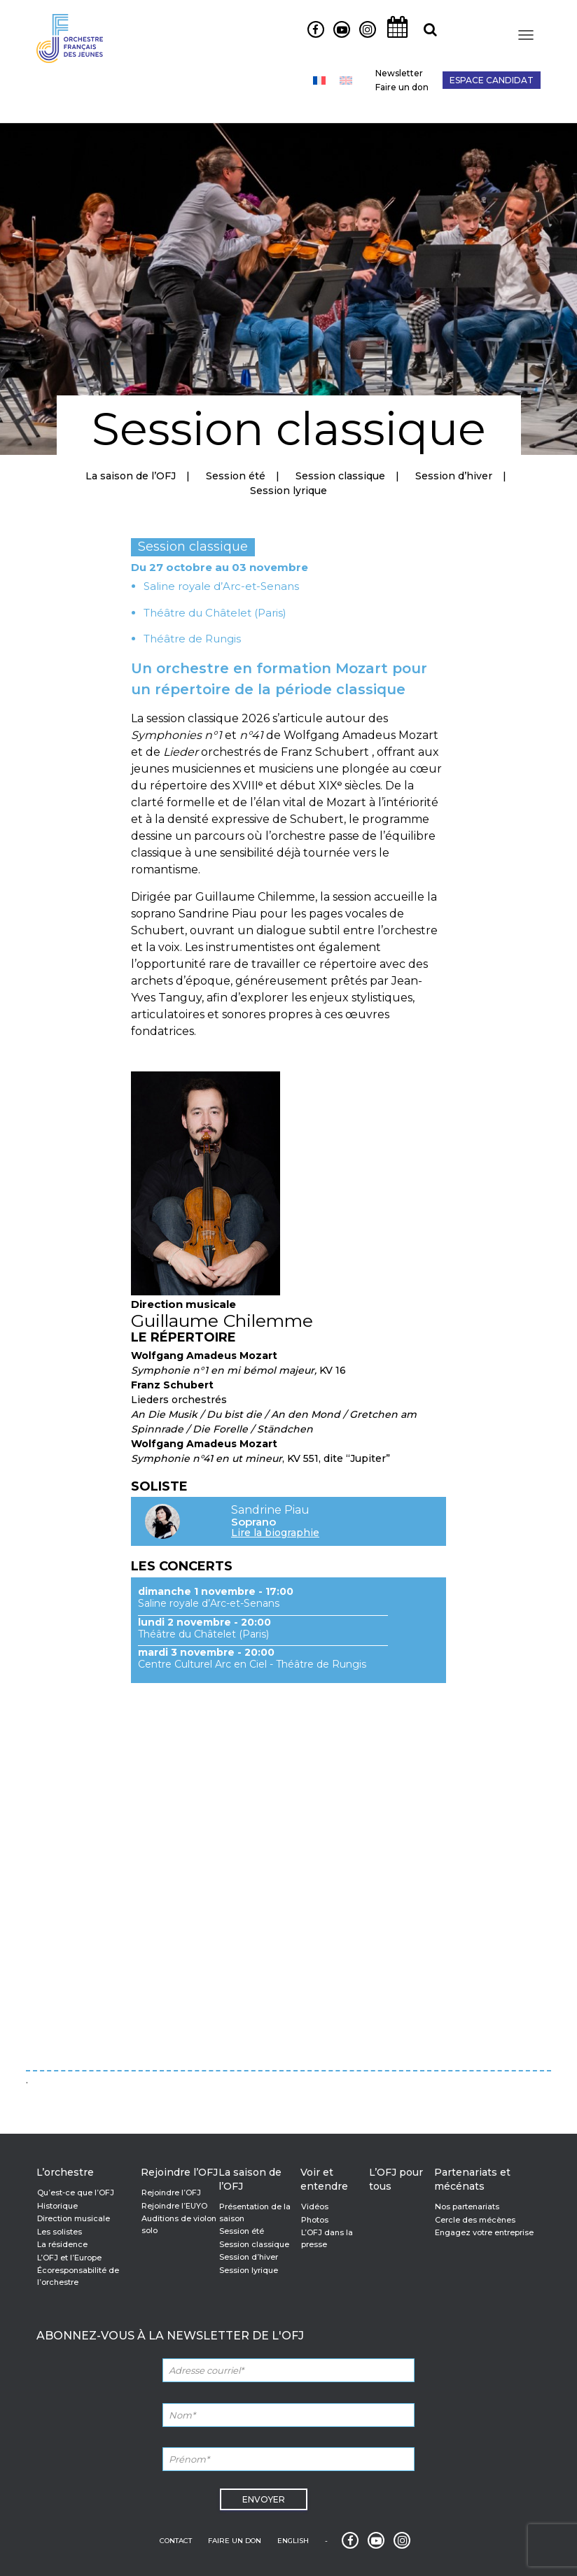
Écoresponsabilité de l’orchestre (78, 2276)
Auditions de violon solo (178, 2224)
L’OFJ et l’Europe (69, 2257)
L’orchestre (65, 2172)
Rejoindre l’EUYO (174, 2206)
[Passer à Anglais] (346, 80)
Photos (314, 2220)
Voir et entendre (324, 2179)
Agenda (394, 37)
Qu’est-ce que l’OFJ (75, 2192)
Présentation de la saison (255, 2212)
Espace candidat (492, 80)
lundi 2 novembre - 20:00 (204, 1622)
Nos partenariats (467, 2206)
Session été (235, 476)
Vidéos (314, 2206)
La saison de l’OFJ (130, 476)
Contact (176, 2540)
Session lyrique (288, 490)
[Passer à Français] (319, 80)
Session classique (340, 476)
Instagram (364, 37)
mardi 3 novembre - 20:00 (206, 1652)
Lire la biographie (275, 1532)
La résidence (62, 2244)
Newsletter (399, 73)
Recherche (425, 37)
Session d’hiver (453, 476)
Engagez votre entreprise (484, 2232)
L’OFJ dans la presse (327, 2238)
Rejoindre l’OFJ (179, 2172)
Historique (57, 2206)
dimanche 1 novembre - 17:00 (215, 1591)
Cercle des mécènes (475, 2220)
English (293, 2540)
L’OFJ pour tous (396, 2179)
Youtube (336, 37)
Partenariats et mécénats (472, 2179)
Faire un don (402, 87)
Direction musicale (73, 2218)
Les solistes (59, 2232)
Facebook (310, 37)
